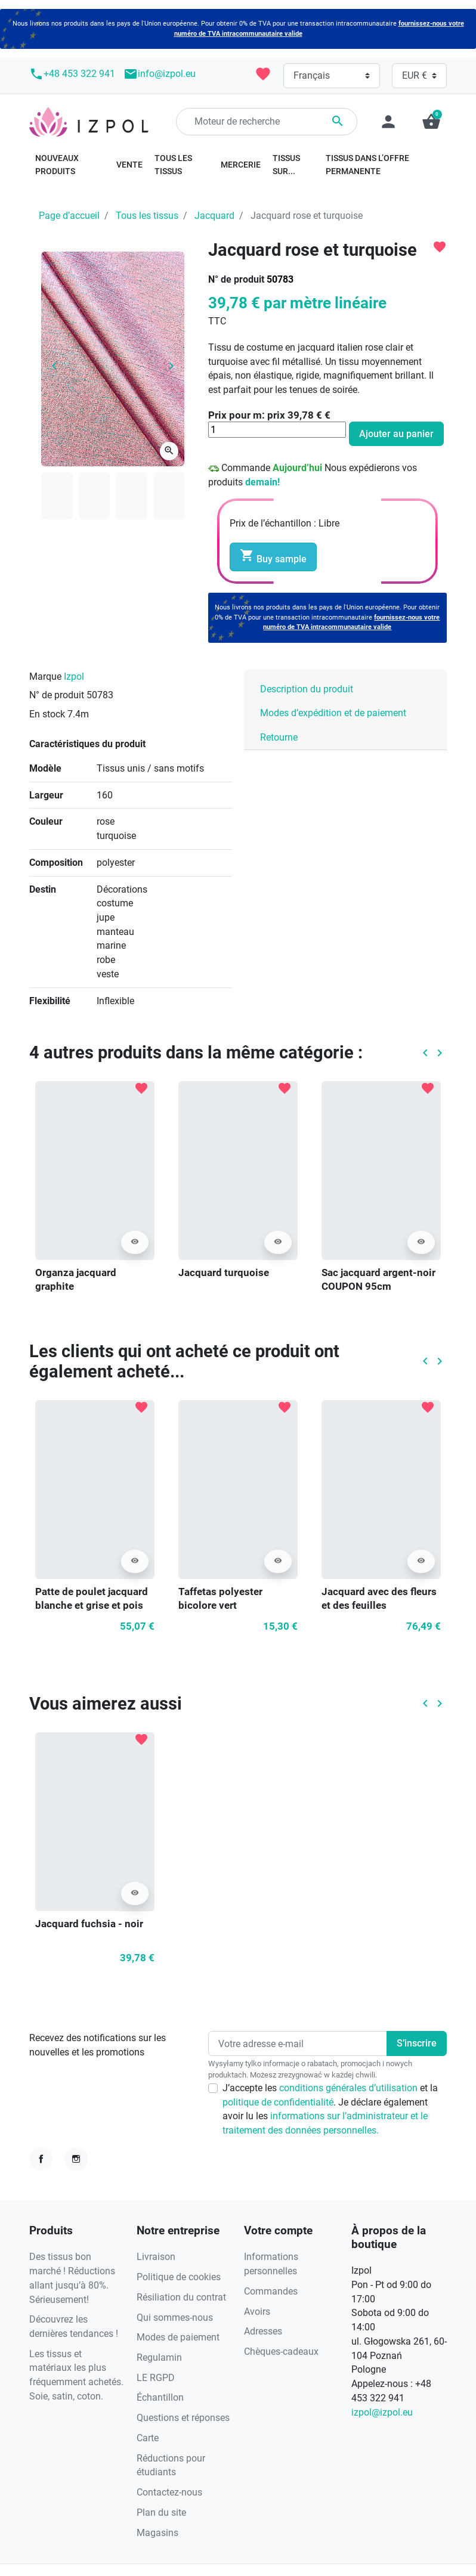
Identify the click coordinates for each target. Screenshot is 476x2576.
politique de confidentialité (277, 2102)
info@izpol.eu (159, 74)
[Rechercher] (266, 121)
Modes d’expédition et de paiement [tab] (333, 713)
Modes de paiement (178, 2337)
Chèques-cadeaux (281, 2351)
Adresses (263, 2331)
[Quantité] (277, 430)
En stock (47, 714)
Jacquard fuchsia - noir (89, 1924)
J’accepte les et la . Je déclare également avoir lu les (330, 2109)
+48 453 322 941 (72, 74)
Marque (45, 676)
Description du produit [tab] (306, 689)
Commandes (271, 2291)
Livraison (156, 2256)
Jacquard (214, 215)
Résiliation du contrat (181, 2297)
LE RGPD (156, 2377)
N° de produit (236, 279)
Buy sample (273, 556)
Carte (148, 2438)
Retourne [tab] (279, 737)
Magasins (157, 2532)
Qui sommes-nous (175, 2317)
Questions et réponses (183, 2417)
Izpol (74, 676)
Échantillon (160, 2397)
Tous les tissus (147, 215)
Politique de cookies (179, 2277)
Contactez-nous (169, 2492)
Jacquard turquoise (223, 1272)
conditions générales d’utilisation (349, 2088)
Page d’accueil (69, 215)
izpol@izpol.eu (382, 2412)
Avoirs (257, 2311)
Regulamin (159, 2357)
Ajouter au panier (396, 433)
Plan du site (161, 2512)
